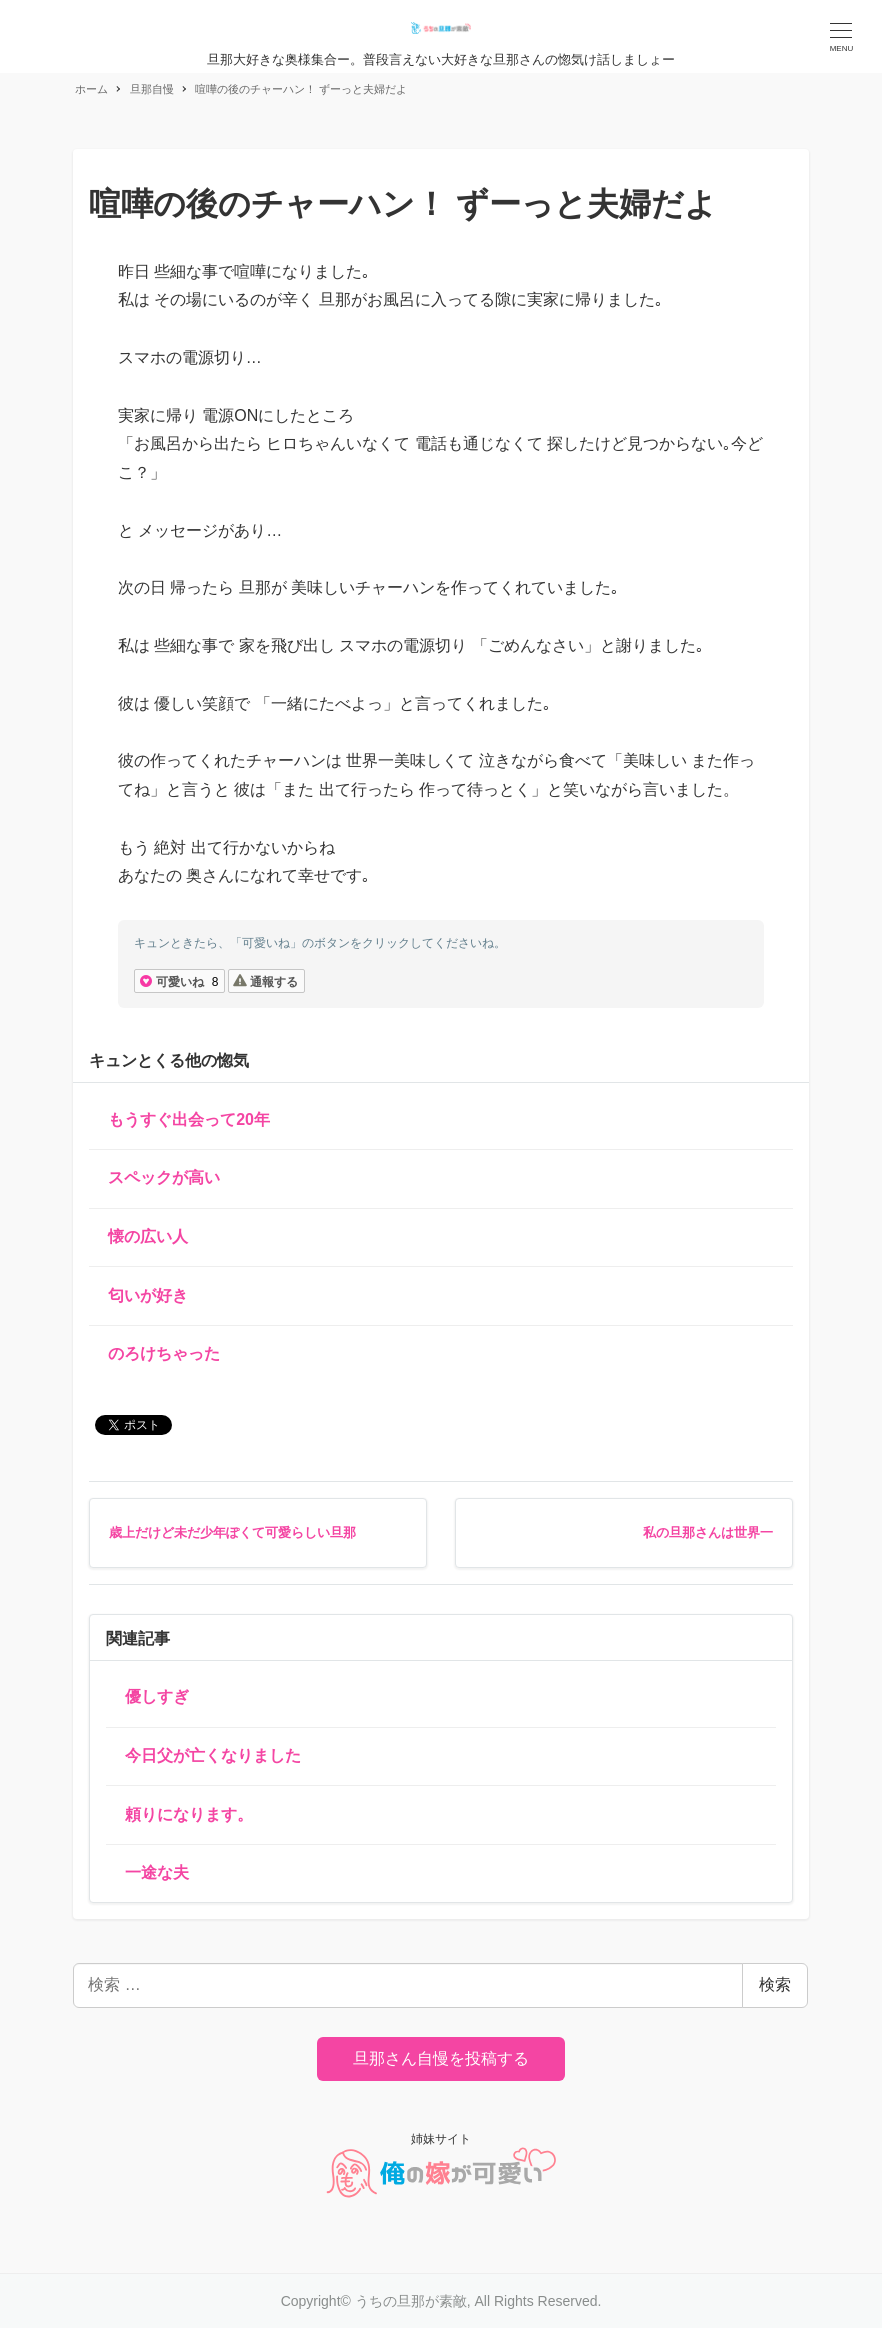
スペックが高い (164, 1177)
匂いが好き (148, 1295)
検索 (775, 1984)
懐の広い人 (148, 1236)
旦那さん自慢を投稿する (441, 2058)
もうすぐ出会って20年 (189, 1119)
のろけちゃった (164, 1353)
